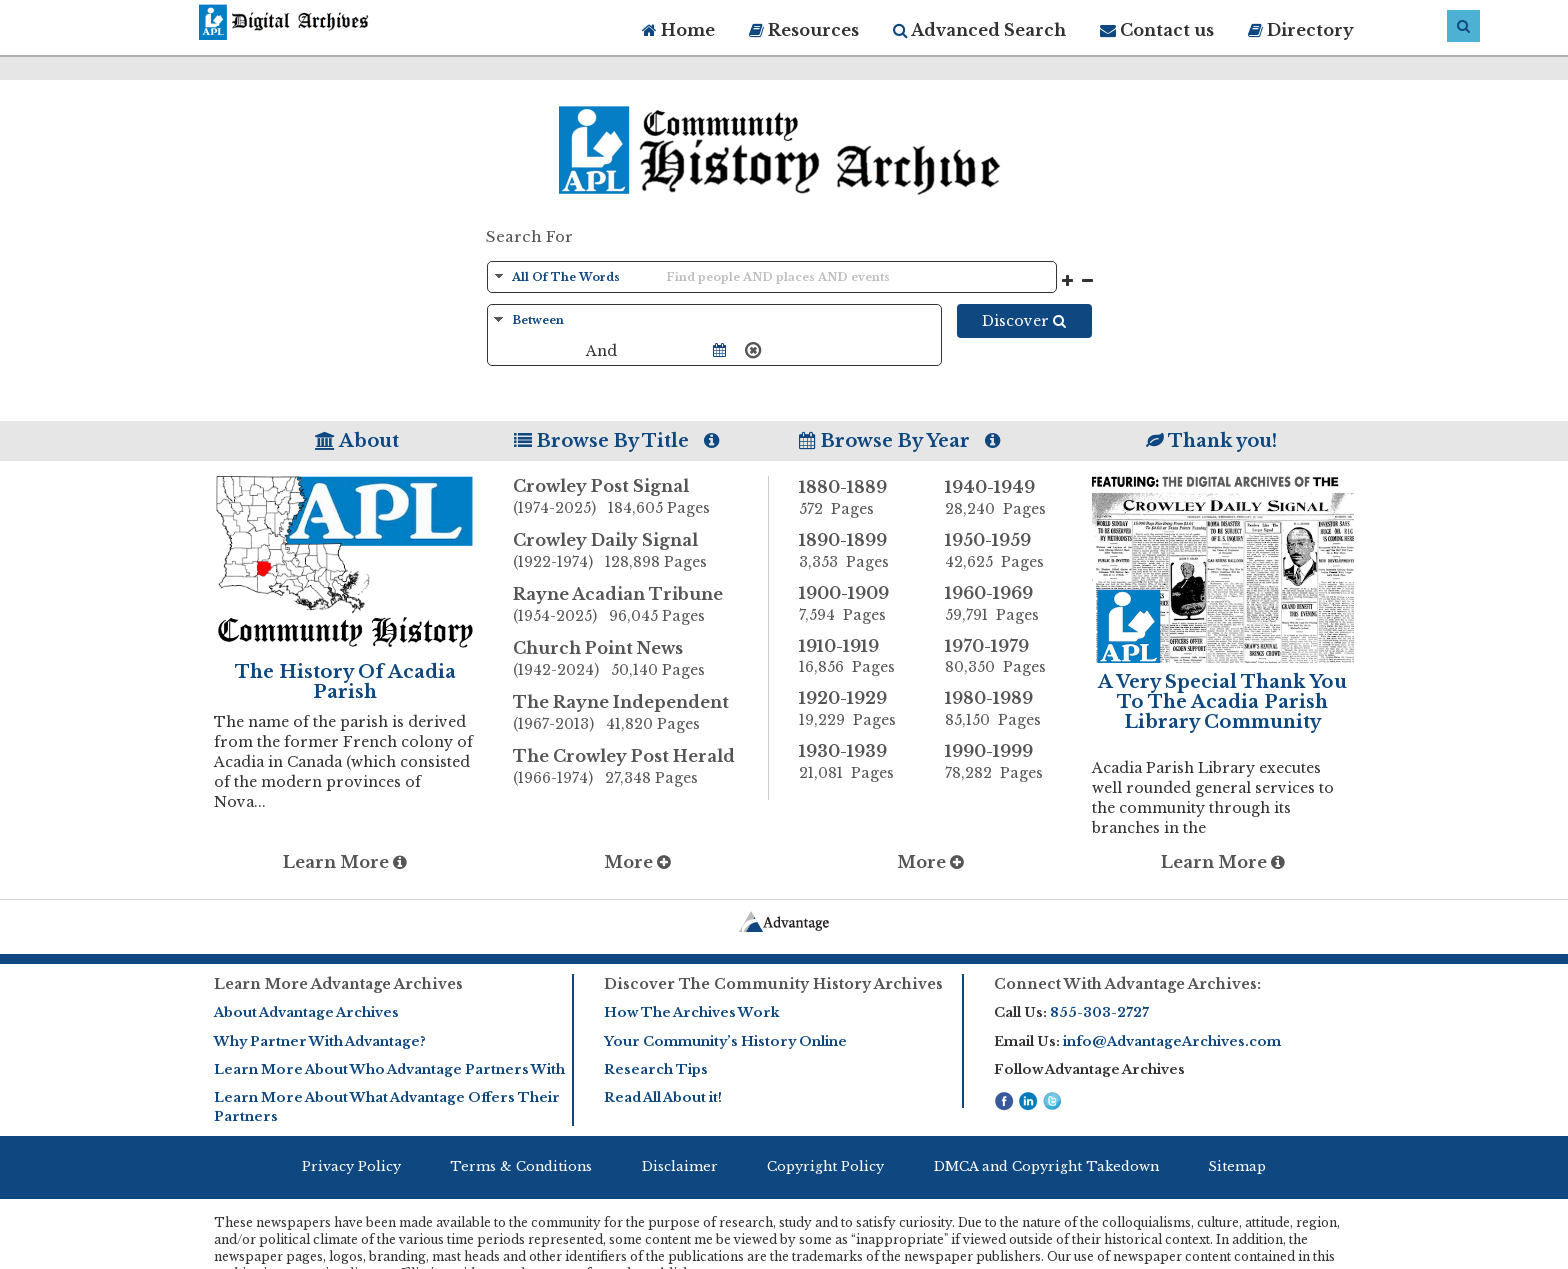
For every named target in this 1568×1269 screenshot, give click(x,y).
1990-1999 (1003, 762)
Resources (804, 30)
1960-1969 (1003, 604)
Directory (1301, 30)
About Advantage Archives (306, 1012)
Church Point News (641, 660)
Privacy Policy (351, 1166)
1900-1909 (857, 604)
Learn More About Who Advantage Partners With (389, 1069)
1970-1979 (1003, 657)
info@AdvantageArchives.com (1172, 1041)
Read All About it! (663, 1097)
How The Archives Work (691, 1012)
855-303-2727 (1099, 1012)
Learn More (345, 862)
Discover (1024, 321)
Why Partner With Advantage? (320, 1041)
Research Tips (656, 1069)
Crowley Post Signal (641, 498)
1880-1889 (857, 498)
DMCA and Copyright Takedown (1046, 1166)
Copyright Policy (825, 1166)
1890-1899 (857, 551)
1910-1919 (857, 657)
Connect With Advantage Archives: (1127, 984)
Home (678, 30)
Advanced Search (979, 30)
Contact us (1157, 30)
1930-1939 (857, 762)
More (637, 862)
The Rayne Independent (641, 714)
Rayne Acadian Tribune (641, 606)
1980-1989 (1003, 709)
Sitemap (1237, 1166)
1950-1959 (1003, 551)
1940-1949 (1003, 498)
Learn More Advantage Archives (338, 984)
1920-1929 (857, 709)
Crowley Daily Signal (641, 552)
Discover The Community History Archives (773, 984)
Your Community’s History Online (725, 1041)
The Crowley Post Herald (641, 768)
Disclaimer (680, 1166)
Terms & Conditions (521, 1166)
